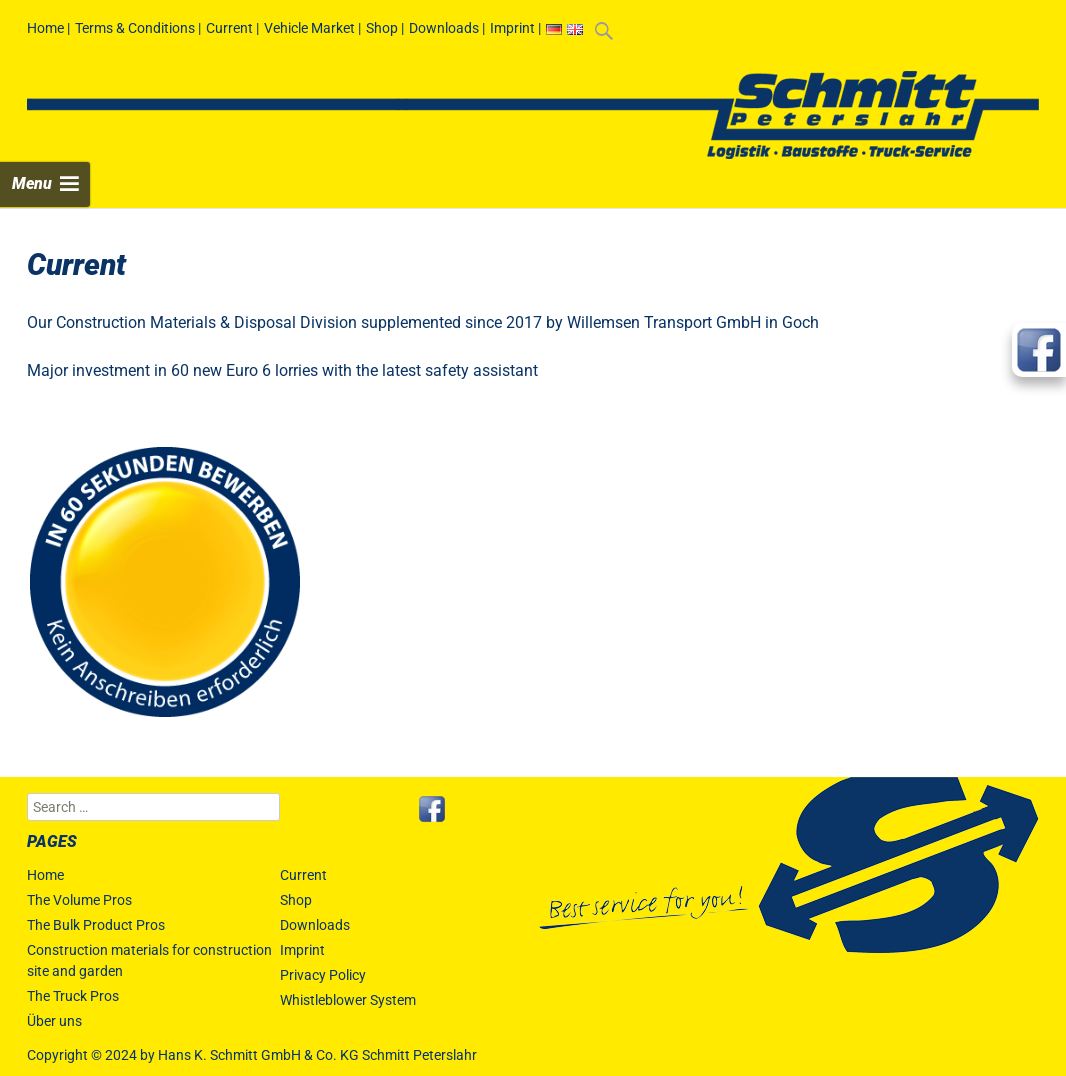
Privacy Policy (323, 975)
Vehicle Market (309, 28)
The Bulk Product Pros (96, 925)
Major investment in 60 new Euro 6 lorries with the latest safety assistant (282, 370)
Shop (382, 28)
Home (45, 28)
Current (229, 28)
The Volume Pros (79, 900)
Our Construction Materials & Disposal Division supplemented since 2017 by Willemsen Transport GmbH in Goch (423, 322)
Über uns (54, 1021)
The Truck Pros (73, 996)
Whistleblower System (348, 1000)
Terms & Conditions (135, 28)
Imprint (512, 28)
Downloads (444, 28)
